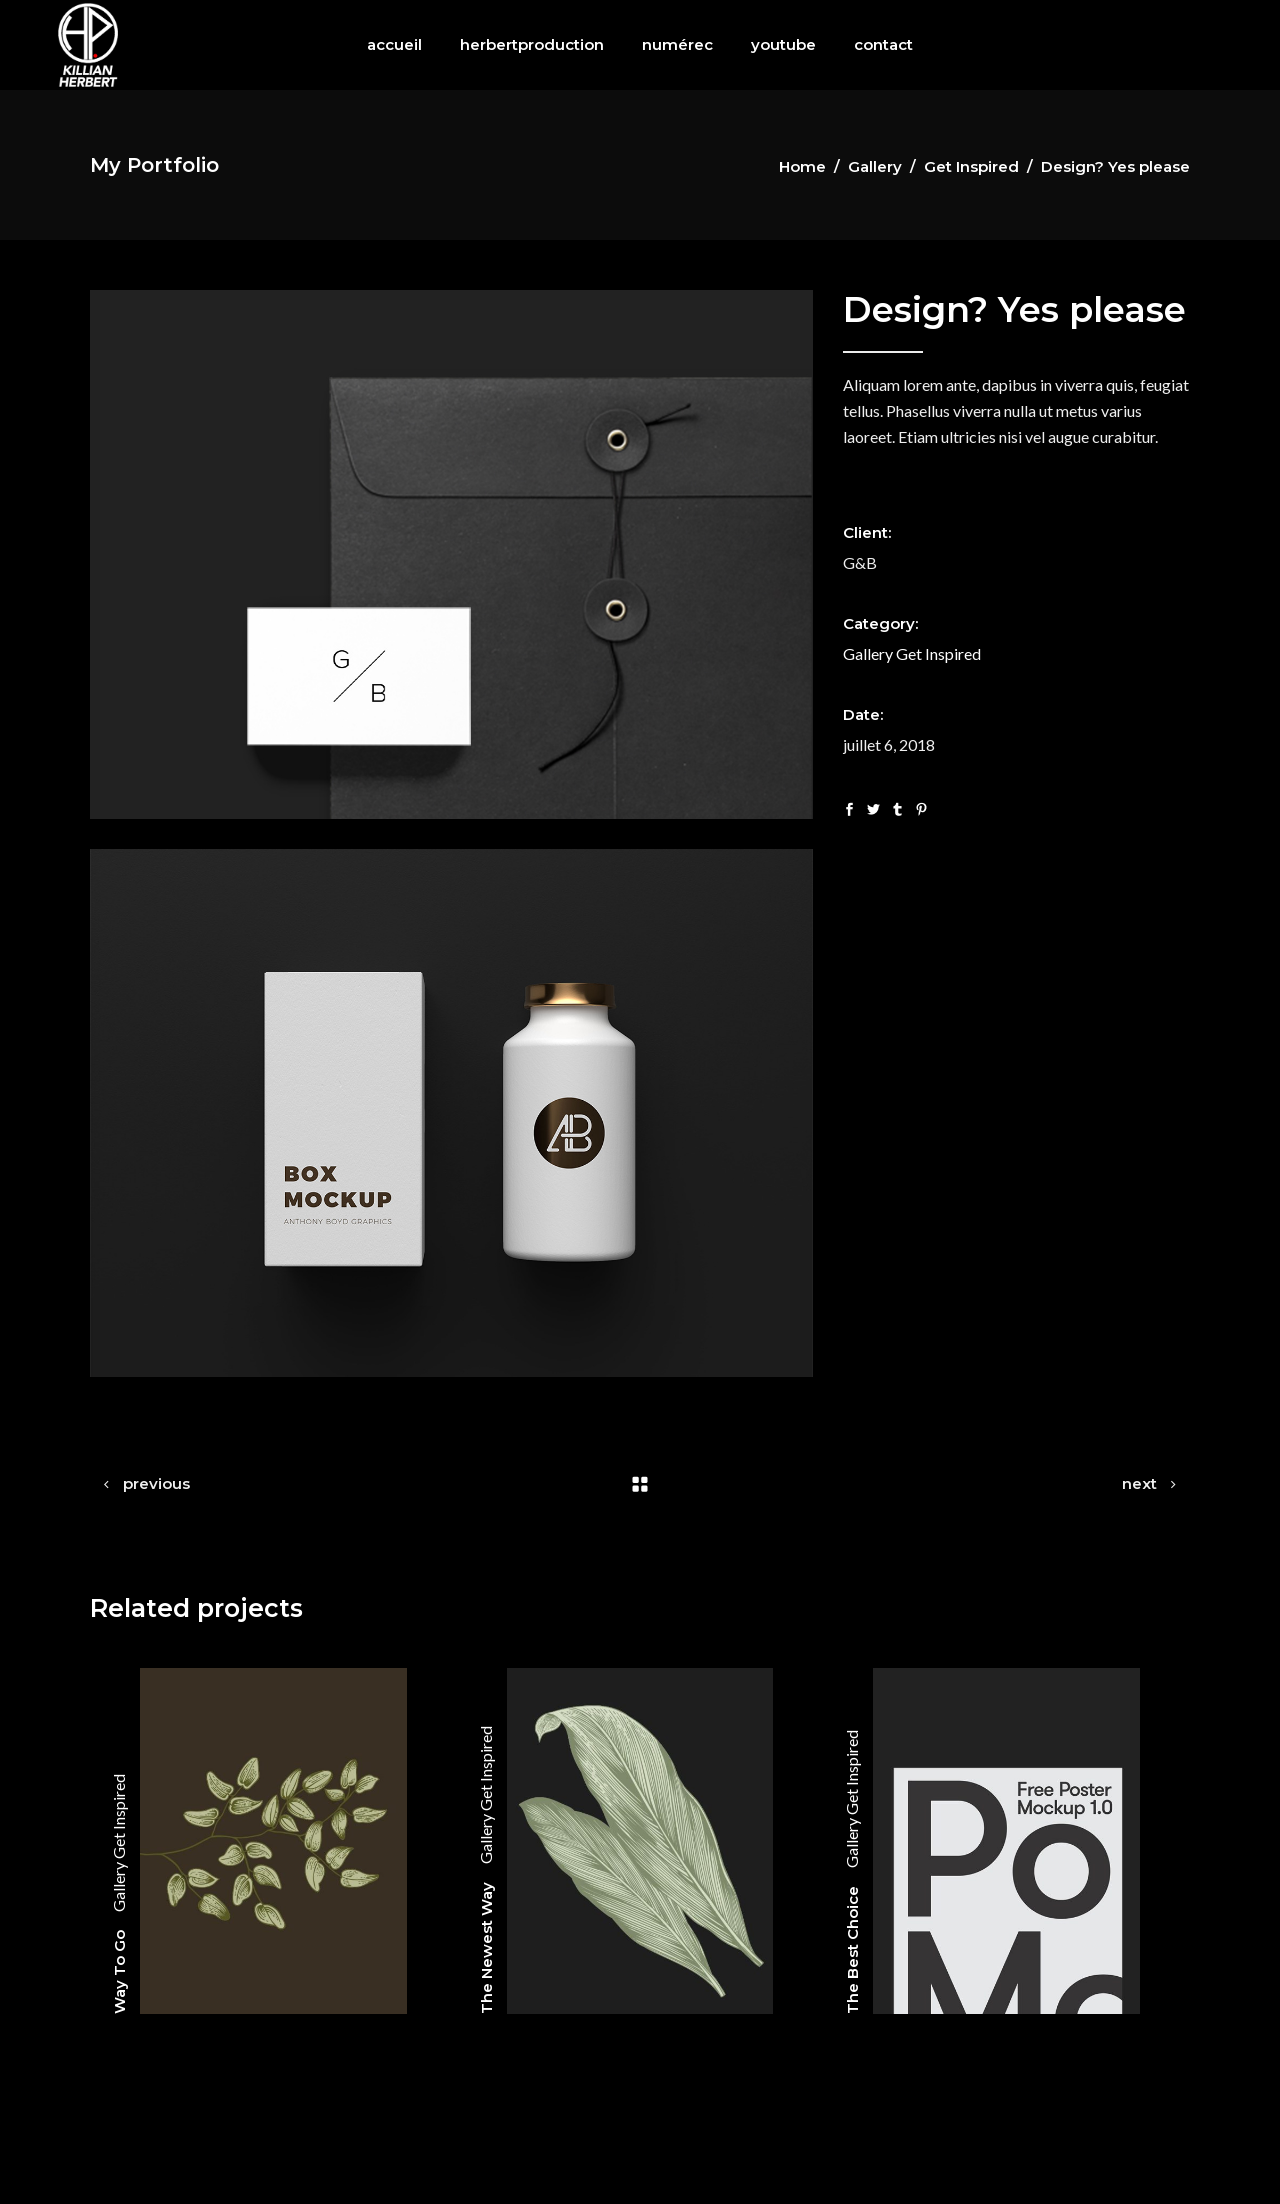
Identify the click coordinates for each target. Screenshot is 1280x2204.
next (1139, 1483)
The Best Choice (852, 1950)
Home (802, 166)
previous (156, 1483)
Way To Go (119, 1972)
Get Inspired (971, 166)
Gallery (875, 166)
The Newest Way (486, 1948)
